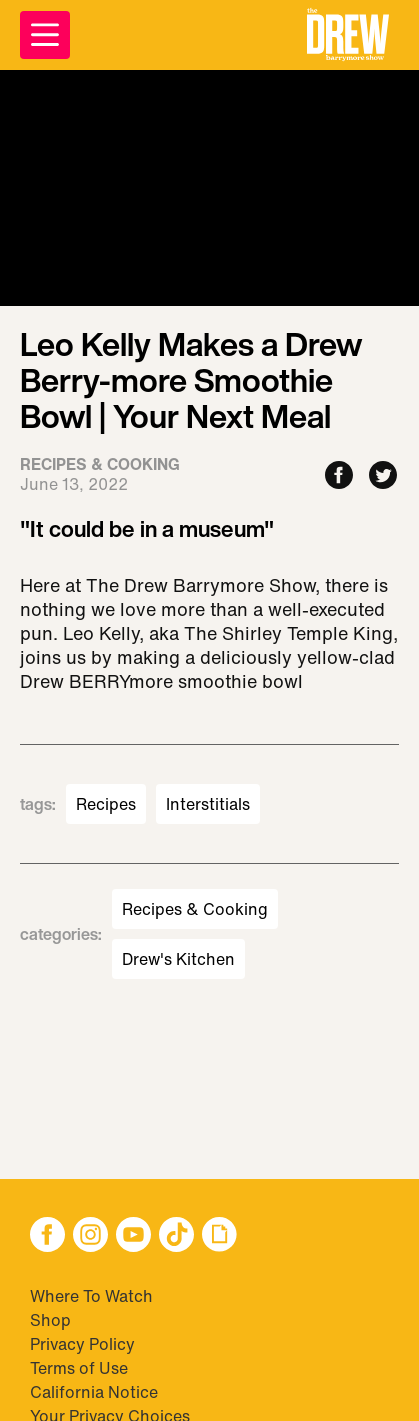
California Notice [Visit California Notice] (94, 1392)
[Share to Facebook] (339, 476)
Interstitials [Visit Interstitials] (208, 804)
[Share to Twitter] (383, 476)
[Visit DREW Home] (348, 35)
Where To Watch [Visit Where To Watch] (91, 1296)
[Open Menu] (45, 35)
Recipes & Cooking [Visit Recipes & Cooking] (195, 909)
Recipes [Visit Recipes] (106, 804)
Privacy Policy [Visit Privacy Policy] (82, 1344)
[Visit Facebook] (47, 1236)
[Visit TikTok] (176, 1236)
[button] (348, 35)
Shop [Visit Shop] (50, 1320)
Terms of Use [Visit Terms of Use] (79, 1368)
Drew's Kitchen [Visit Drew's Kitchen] (178, 959)
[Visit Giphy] (219, 1236)
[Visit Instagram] (90, 1236)
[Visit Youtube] (133, 1236)
